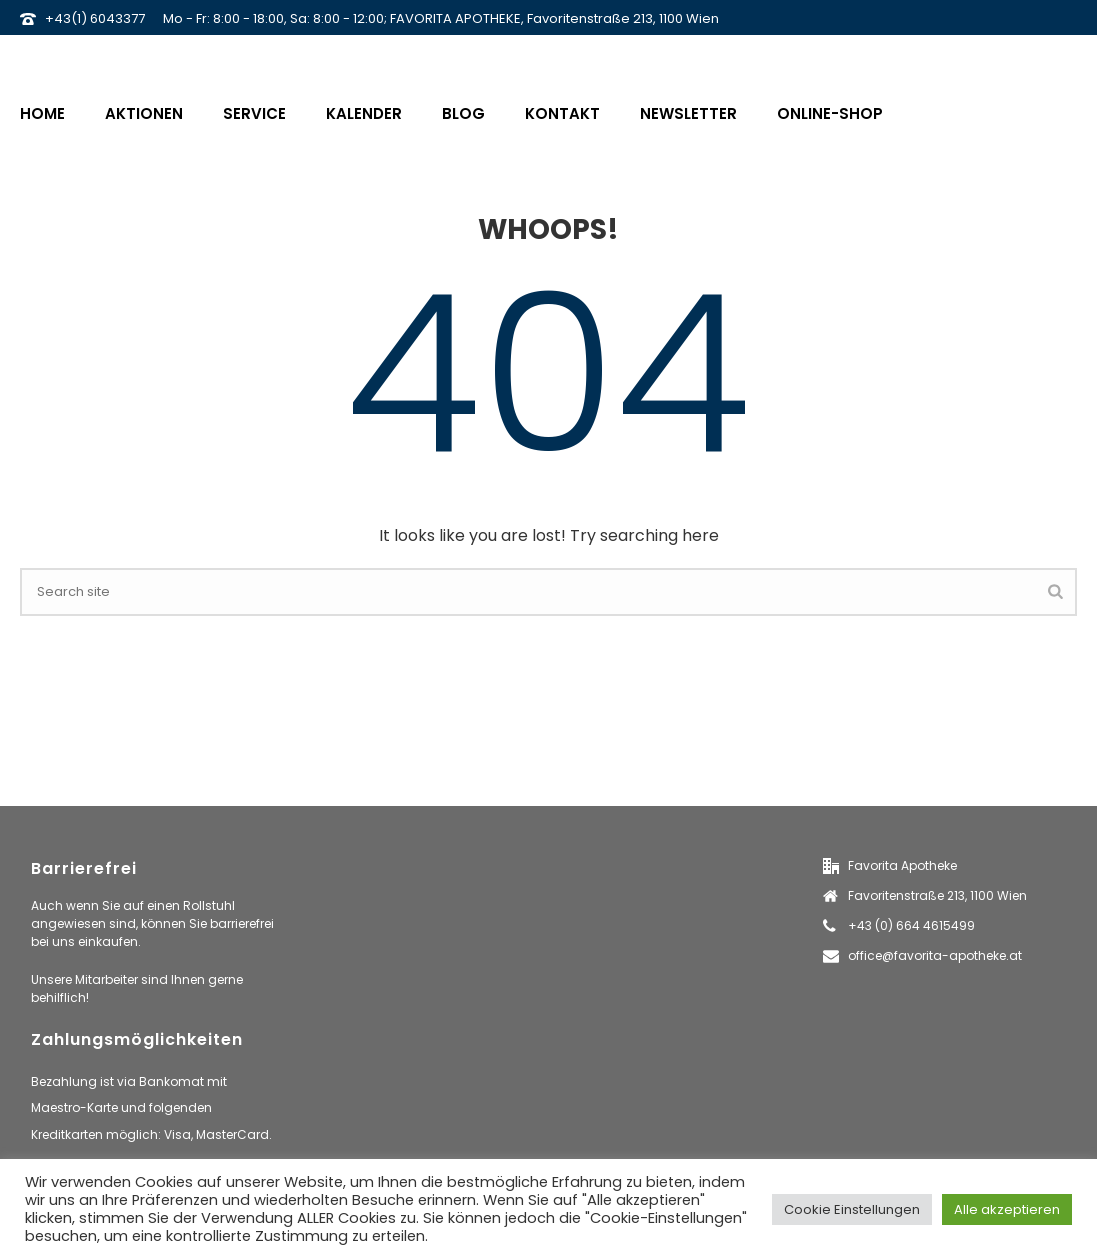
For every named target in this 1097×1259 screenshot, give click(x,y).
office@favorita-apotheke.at (935, 955)
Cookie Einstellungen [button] (852, 1209)
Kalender (364, 113)
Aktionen (144, 113)
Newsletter (688, 113)
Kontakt (562, 113)
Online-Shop (830, 113)
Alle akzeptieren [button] (1007, 1209)
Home (42, 113)
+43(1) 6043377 (95, 18)
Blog (463, 113)
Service (254, 113)
